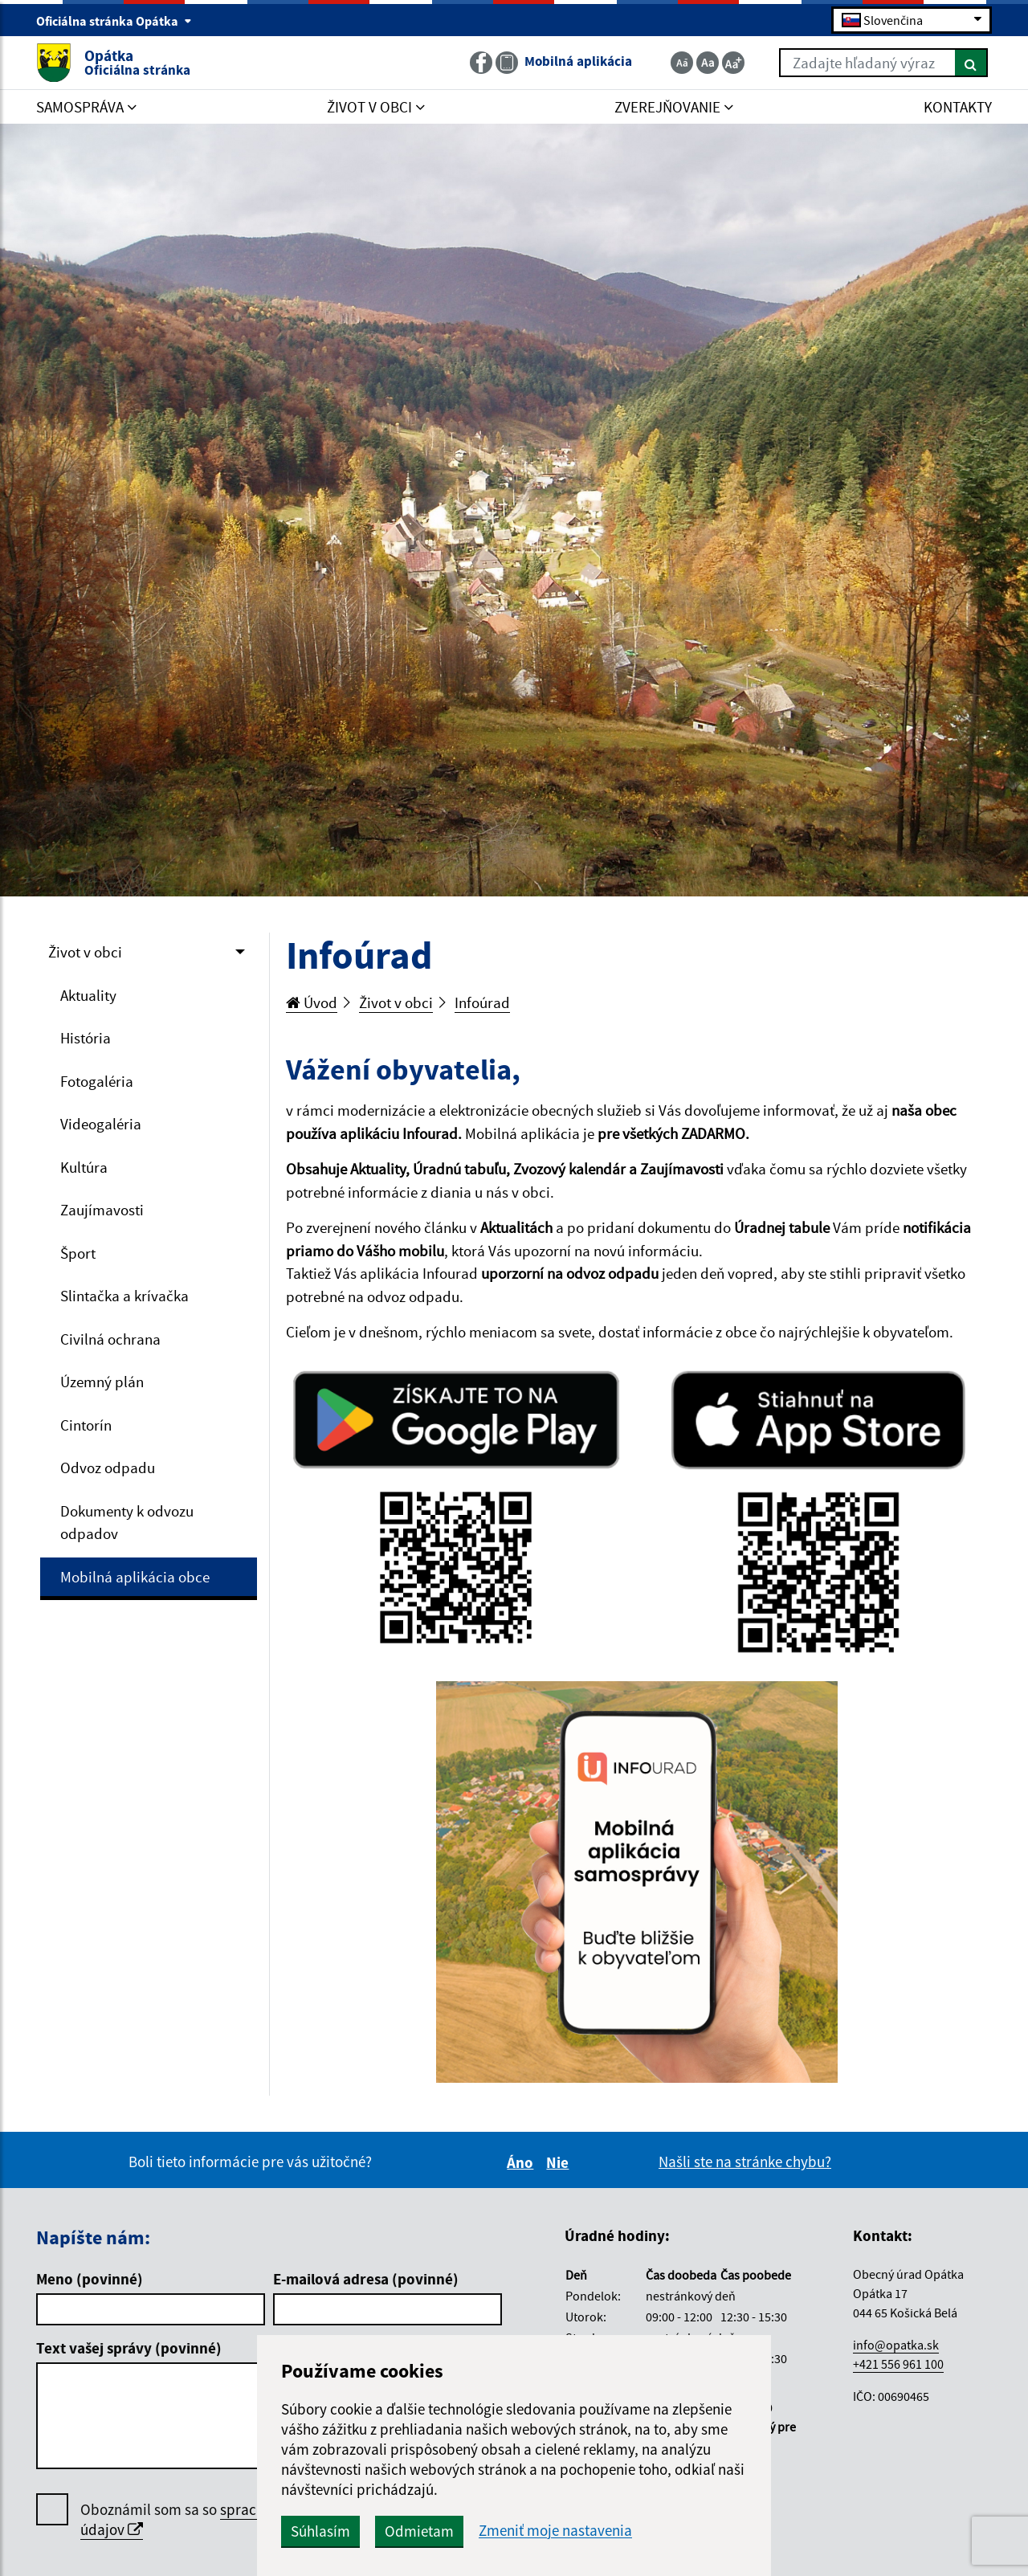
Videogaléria (100, 1123)
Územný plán (102, 1381)
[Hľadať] (971, 62)
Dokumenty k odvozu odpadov (127, 1522)
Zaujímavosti (102, 1209)
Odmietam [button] (419, 2531)
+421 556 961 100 (898, 2364)
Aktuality (88, 995)
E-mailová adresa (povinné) (366, 2278)
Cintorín (86, 1425)
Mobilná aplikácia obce (135, 1576)
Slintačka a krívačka (124, 1295)
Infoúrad (482, 1002)
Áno (522, 2162)
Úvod (311, 1002)
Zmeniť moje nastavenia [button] (555, 2530)
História (85, 1037)
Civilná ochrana (110, 1339)
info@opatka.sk (896, 2345)
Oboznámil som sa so (224, 2520)
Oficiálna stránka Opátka (114, 21)
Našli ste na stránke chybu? (745, 2161)
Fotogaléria (96, 1081)
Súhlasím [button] (320, 2531)
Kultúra (84, 1167)
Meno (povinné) (89, 2278)
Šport (78, 1253)
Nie (559, 2162)
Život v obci (85, 951)
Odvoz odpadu (107, 1467)
